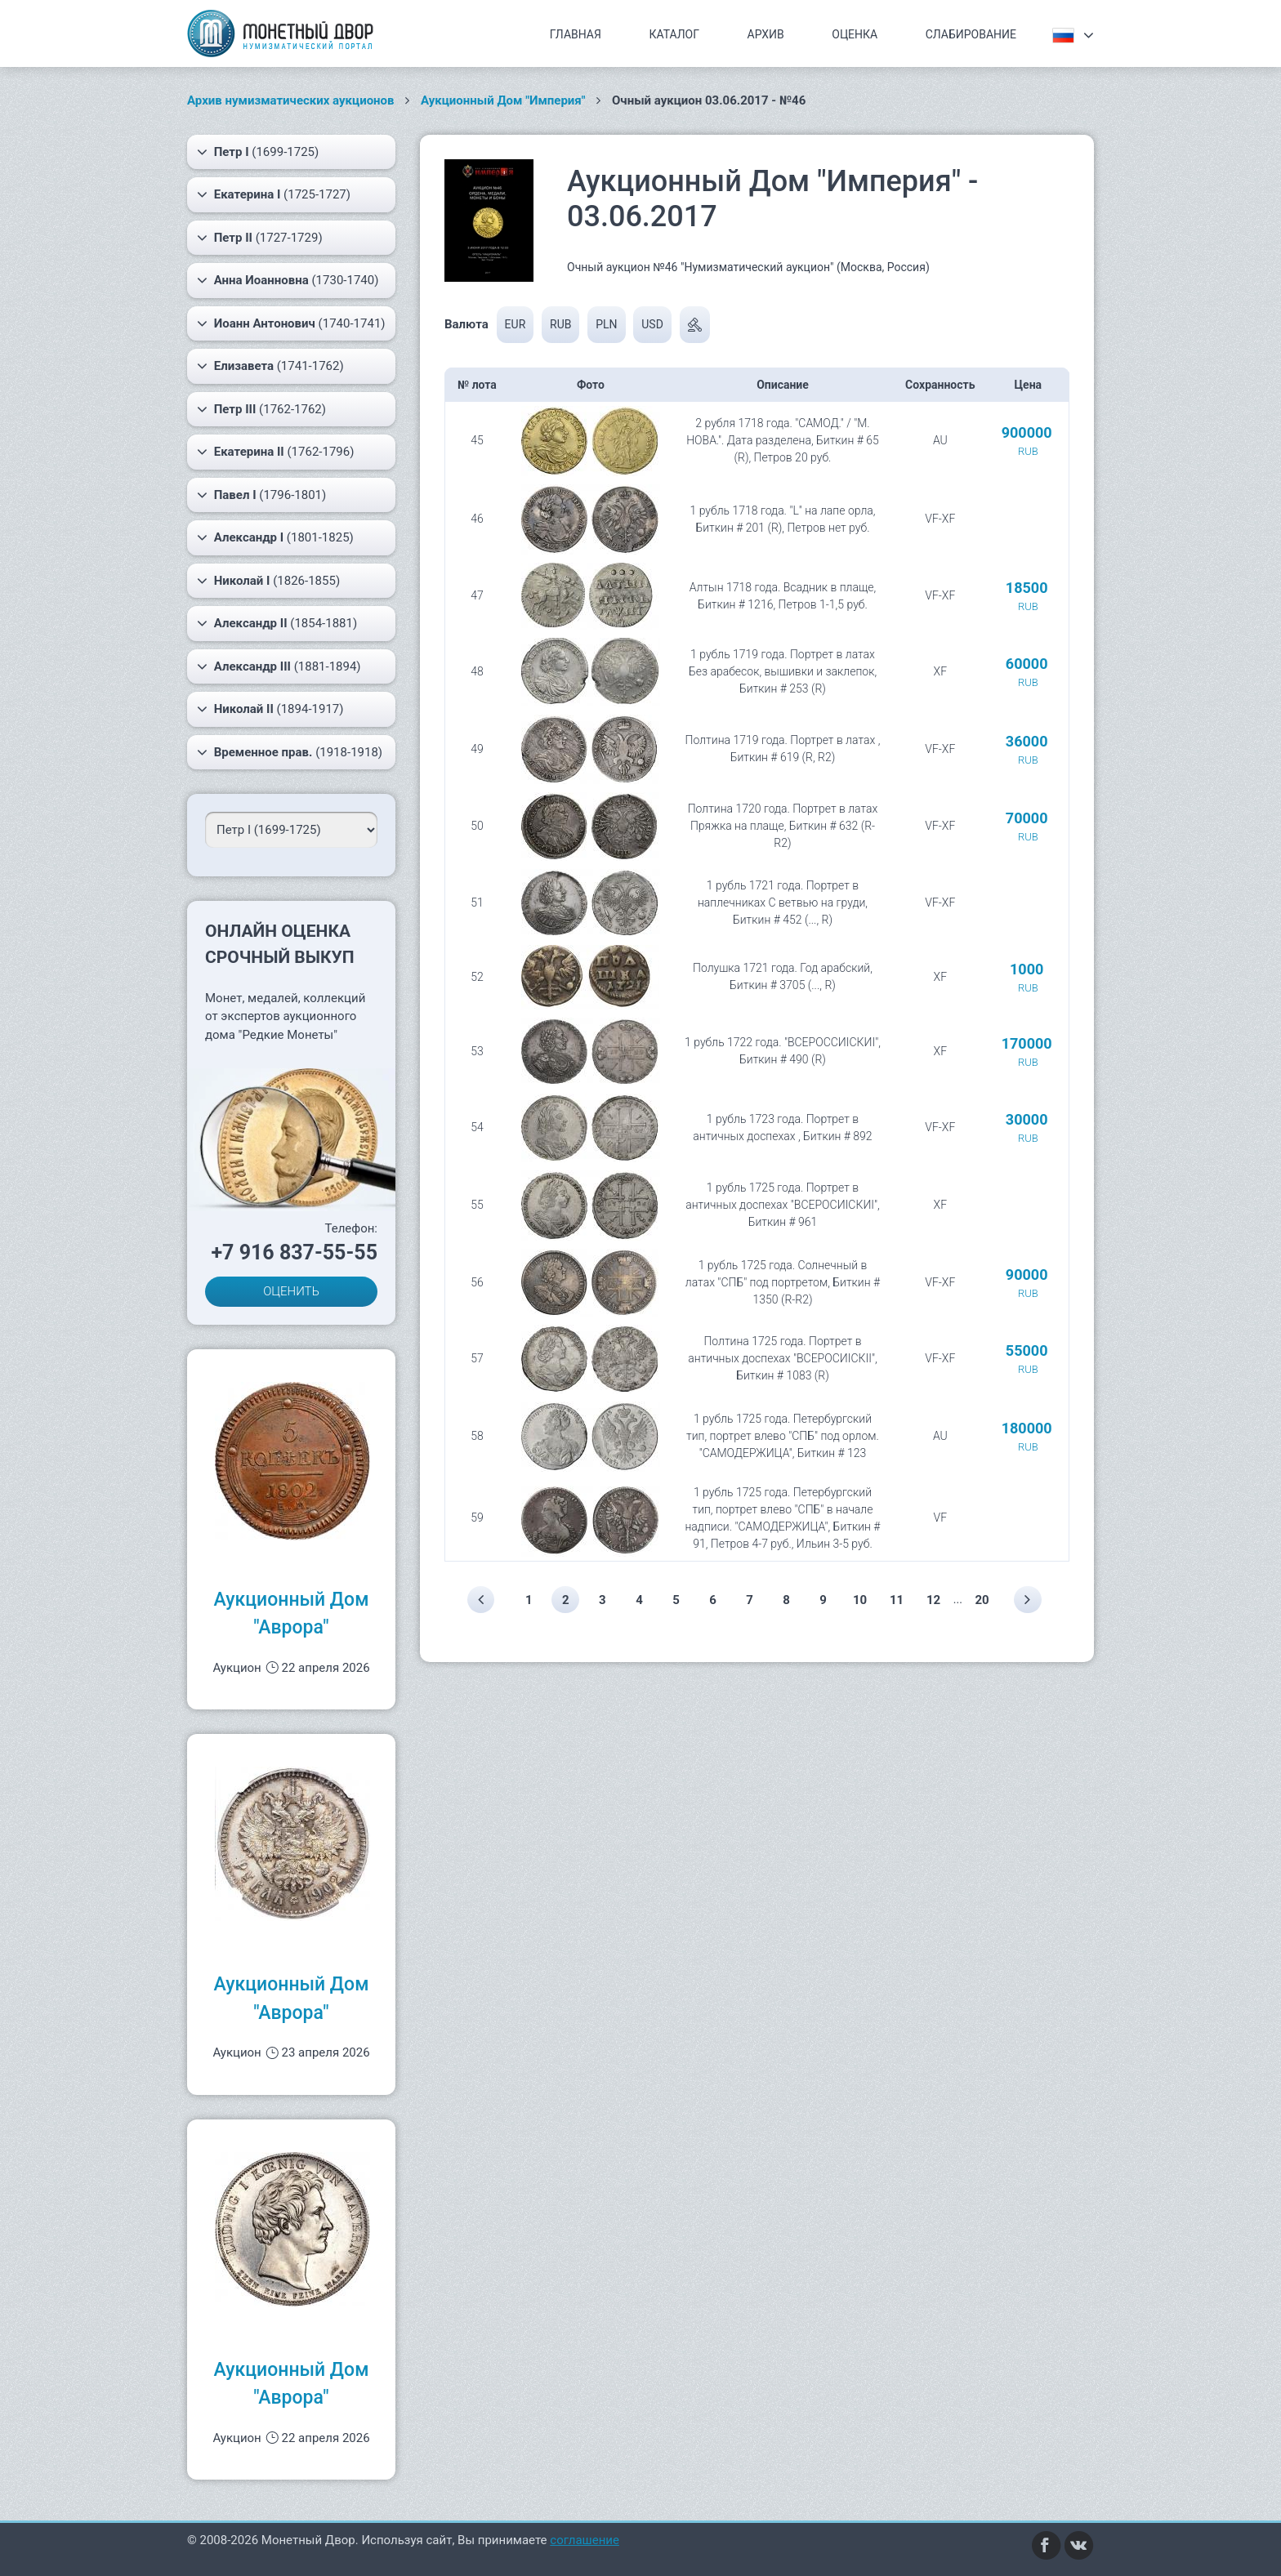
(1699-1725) (258, 152)
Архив (766, 34)
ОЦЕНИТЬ (291, 1291)
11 (898, 1600)
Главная (575, 34)
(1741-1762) (270, 366)
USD (652, 324)
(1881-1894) (279, 666)
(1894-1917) (270, 709)
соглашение (584, 2540)
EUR (515, 324)
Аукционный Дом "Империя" (503, 100)
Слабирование (971, 34)
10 (861, 1600)
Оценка (854, 34)
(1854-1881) (277, 623)
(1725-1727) (273, 194)
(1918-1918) (289, 752)
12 (935, 1600)
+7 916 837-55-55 (294, 1252)
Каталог (674, 34)
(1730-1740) (287, 280)
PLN (606, 324)
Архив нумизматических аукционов (291, 100)
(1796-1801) (261, 495)
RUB (560, 324)
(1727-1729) (260, 238)
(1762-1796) (275, 451)
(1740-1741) (291, 323)
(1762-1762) (261, 409)
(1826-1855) (268, 581)
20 (984, 1600)
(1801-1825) (275, 537)
